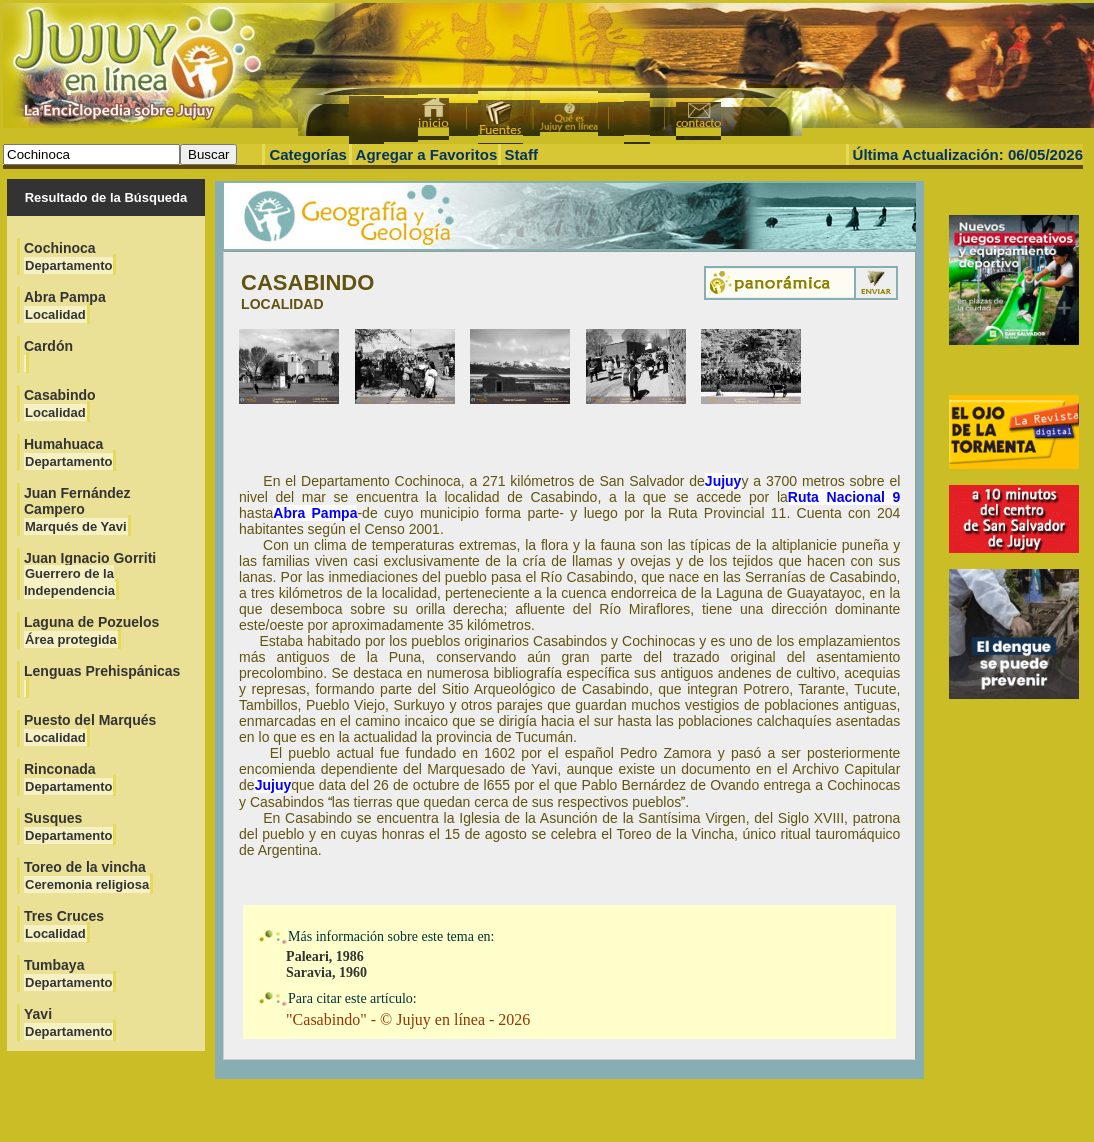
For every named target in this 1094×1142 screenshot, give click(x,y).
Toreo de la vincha (87, 875)
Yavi (68, 1022)
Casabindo (60, 403)
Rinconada (68, 777)
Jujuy (723, 481)
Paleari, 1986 (325, 956)
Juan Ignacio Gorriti (90, 574)
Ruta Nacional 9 (844, 497)
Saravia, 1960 (326, 972)
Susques (68, 826)
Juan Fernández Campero (77, 509)
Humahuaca (68, 452)
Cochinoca (68, 256)
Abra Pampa (65, 305)
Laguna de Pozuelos (91, 630)
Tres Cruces (64, 924)
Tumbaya (68, 973)
